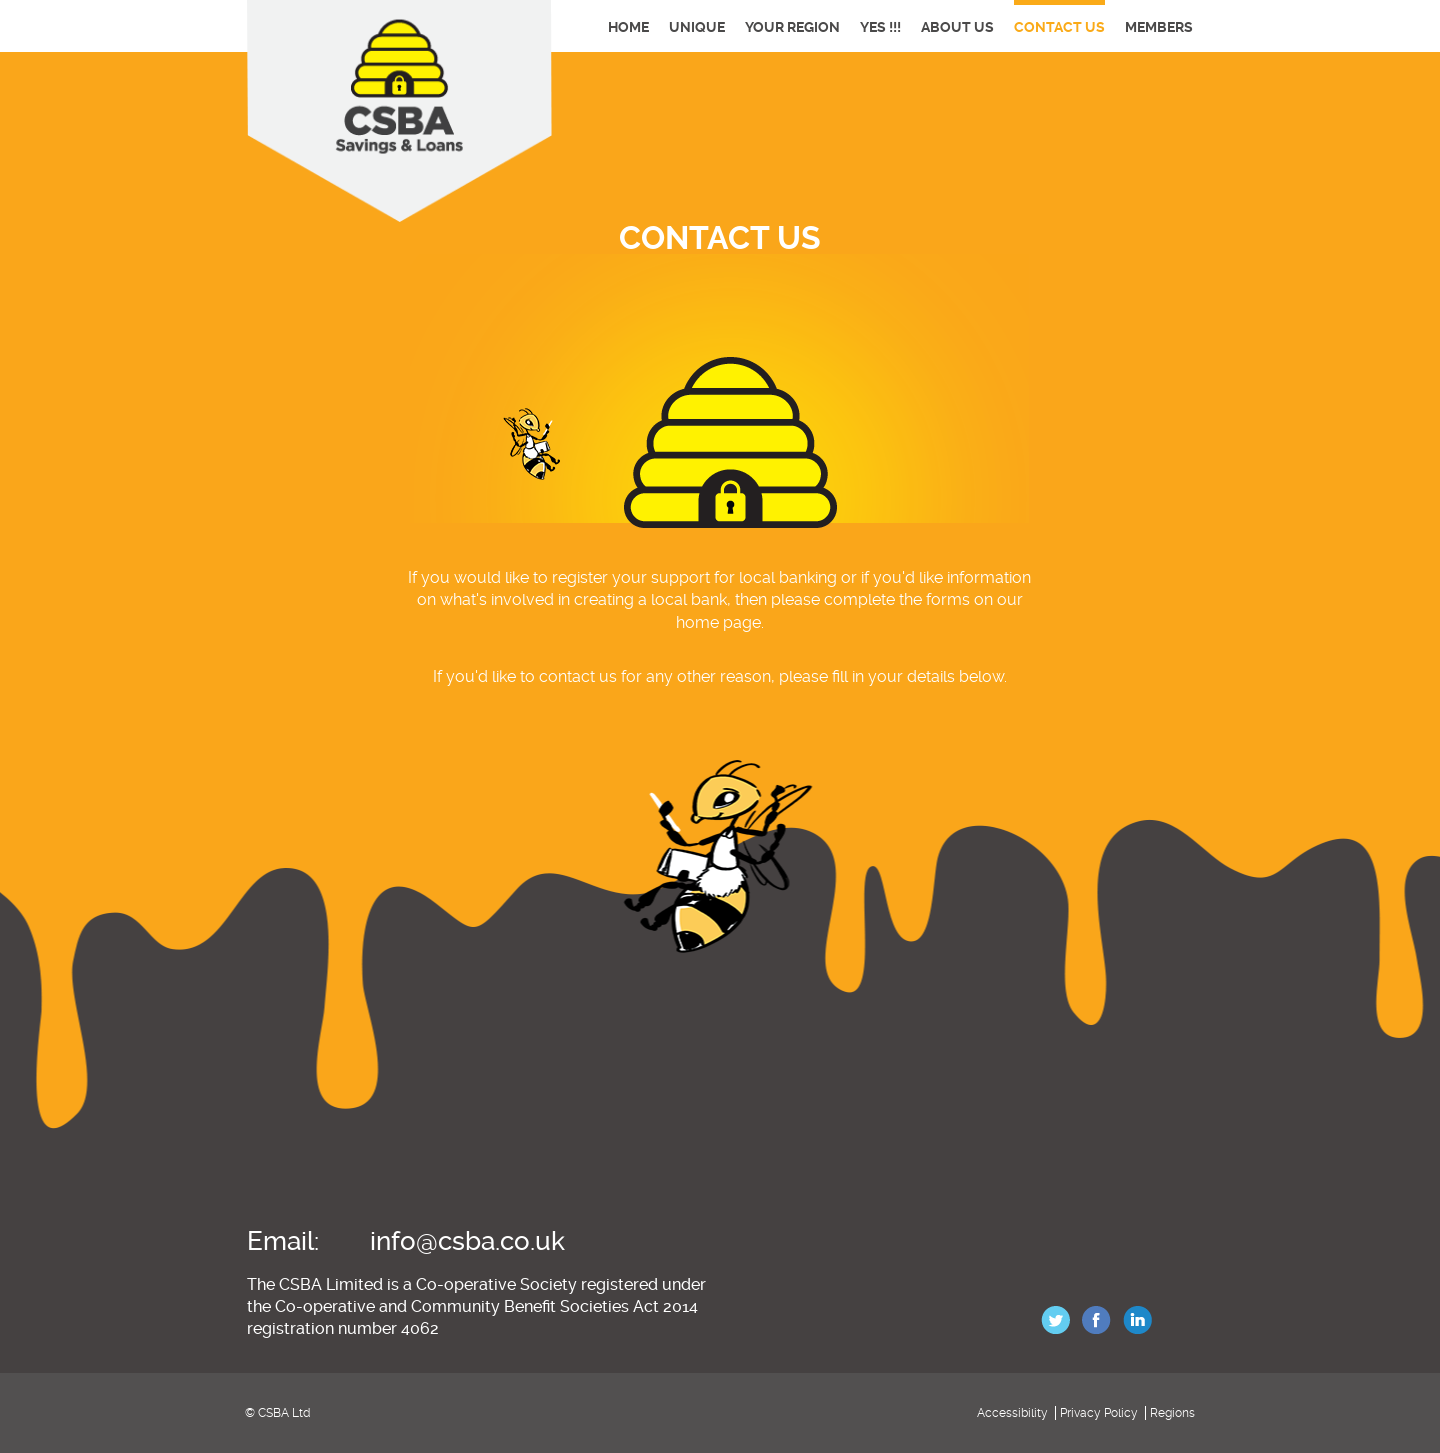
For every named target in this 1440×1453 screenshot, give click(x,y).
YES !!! (880, 27)
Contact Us (1059, 27)
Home (628, 27)
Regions (1172, 1413)
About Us (957, 27)
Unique (697, 27)
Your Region (792, 27)
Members (1159, 27)
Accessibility (1012, 1413)
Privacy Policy (1099, 1413)
